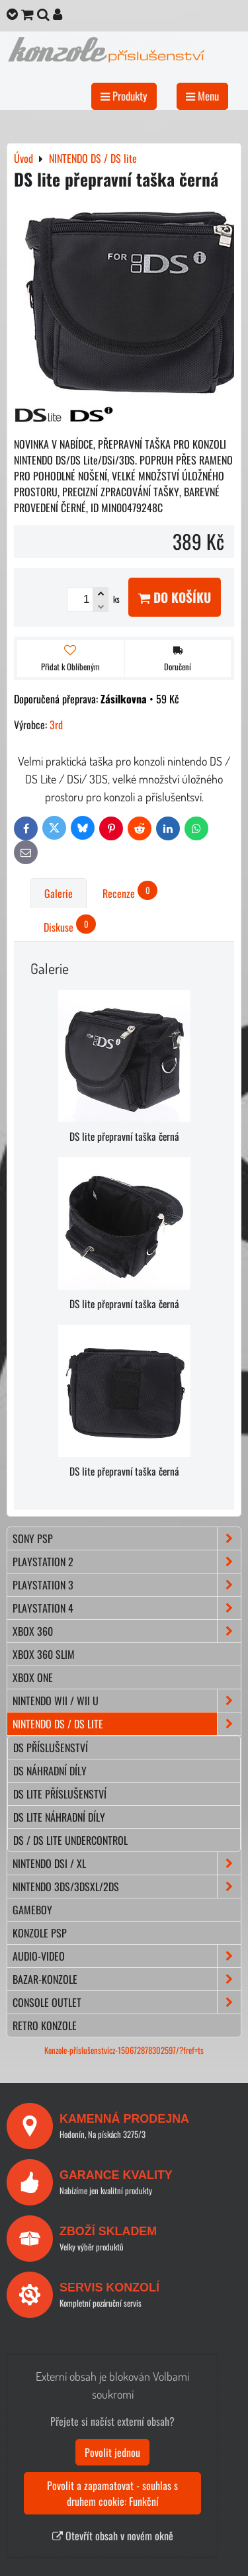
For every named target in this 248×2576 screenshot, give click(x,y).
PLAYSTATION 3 (127, 1585)
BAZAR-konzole (127, 1979)
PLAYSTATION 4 (127, 1608)
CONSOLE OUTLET (127, 2002)
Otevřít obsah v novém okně (112, 2536)
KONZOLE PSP (40, 1933)
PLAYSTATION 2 (127, 1561)
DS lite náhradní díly (59, 1817)
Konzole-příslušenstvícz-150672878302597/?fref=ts (124, 2050)
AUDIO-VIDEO (127, 1956)
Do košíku (174, 597)
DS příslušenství (50, 1747)
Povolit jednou (112, 2452)
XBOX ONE (33, 1677)
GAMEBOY (32, 1910)
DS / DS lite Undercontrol (70, 1840)
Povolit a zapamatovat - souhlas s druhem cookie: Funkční (112, 2493)
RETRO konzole (45, 2025)
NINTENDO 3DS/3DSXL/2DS (127, 1886)
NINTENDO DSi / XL (127, 1863)
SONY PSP (127, 1538)
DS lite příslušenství (59, 1794)
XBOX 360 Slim (44, 1654)
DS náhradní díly (50, 1771)
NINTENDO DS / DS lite (127, 1723)
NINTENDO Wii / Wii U (127, 1700)
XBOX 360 (127, 1631)
